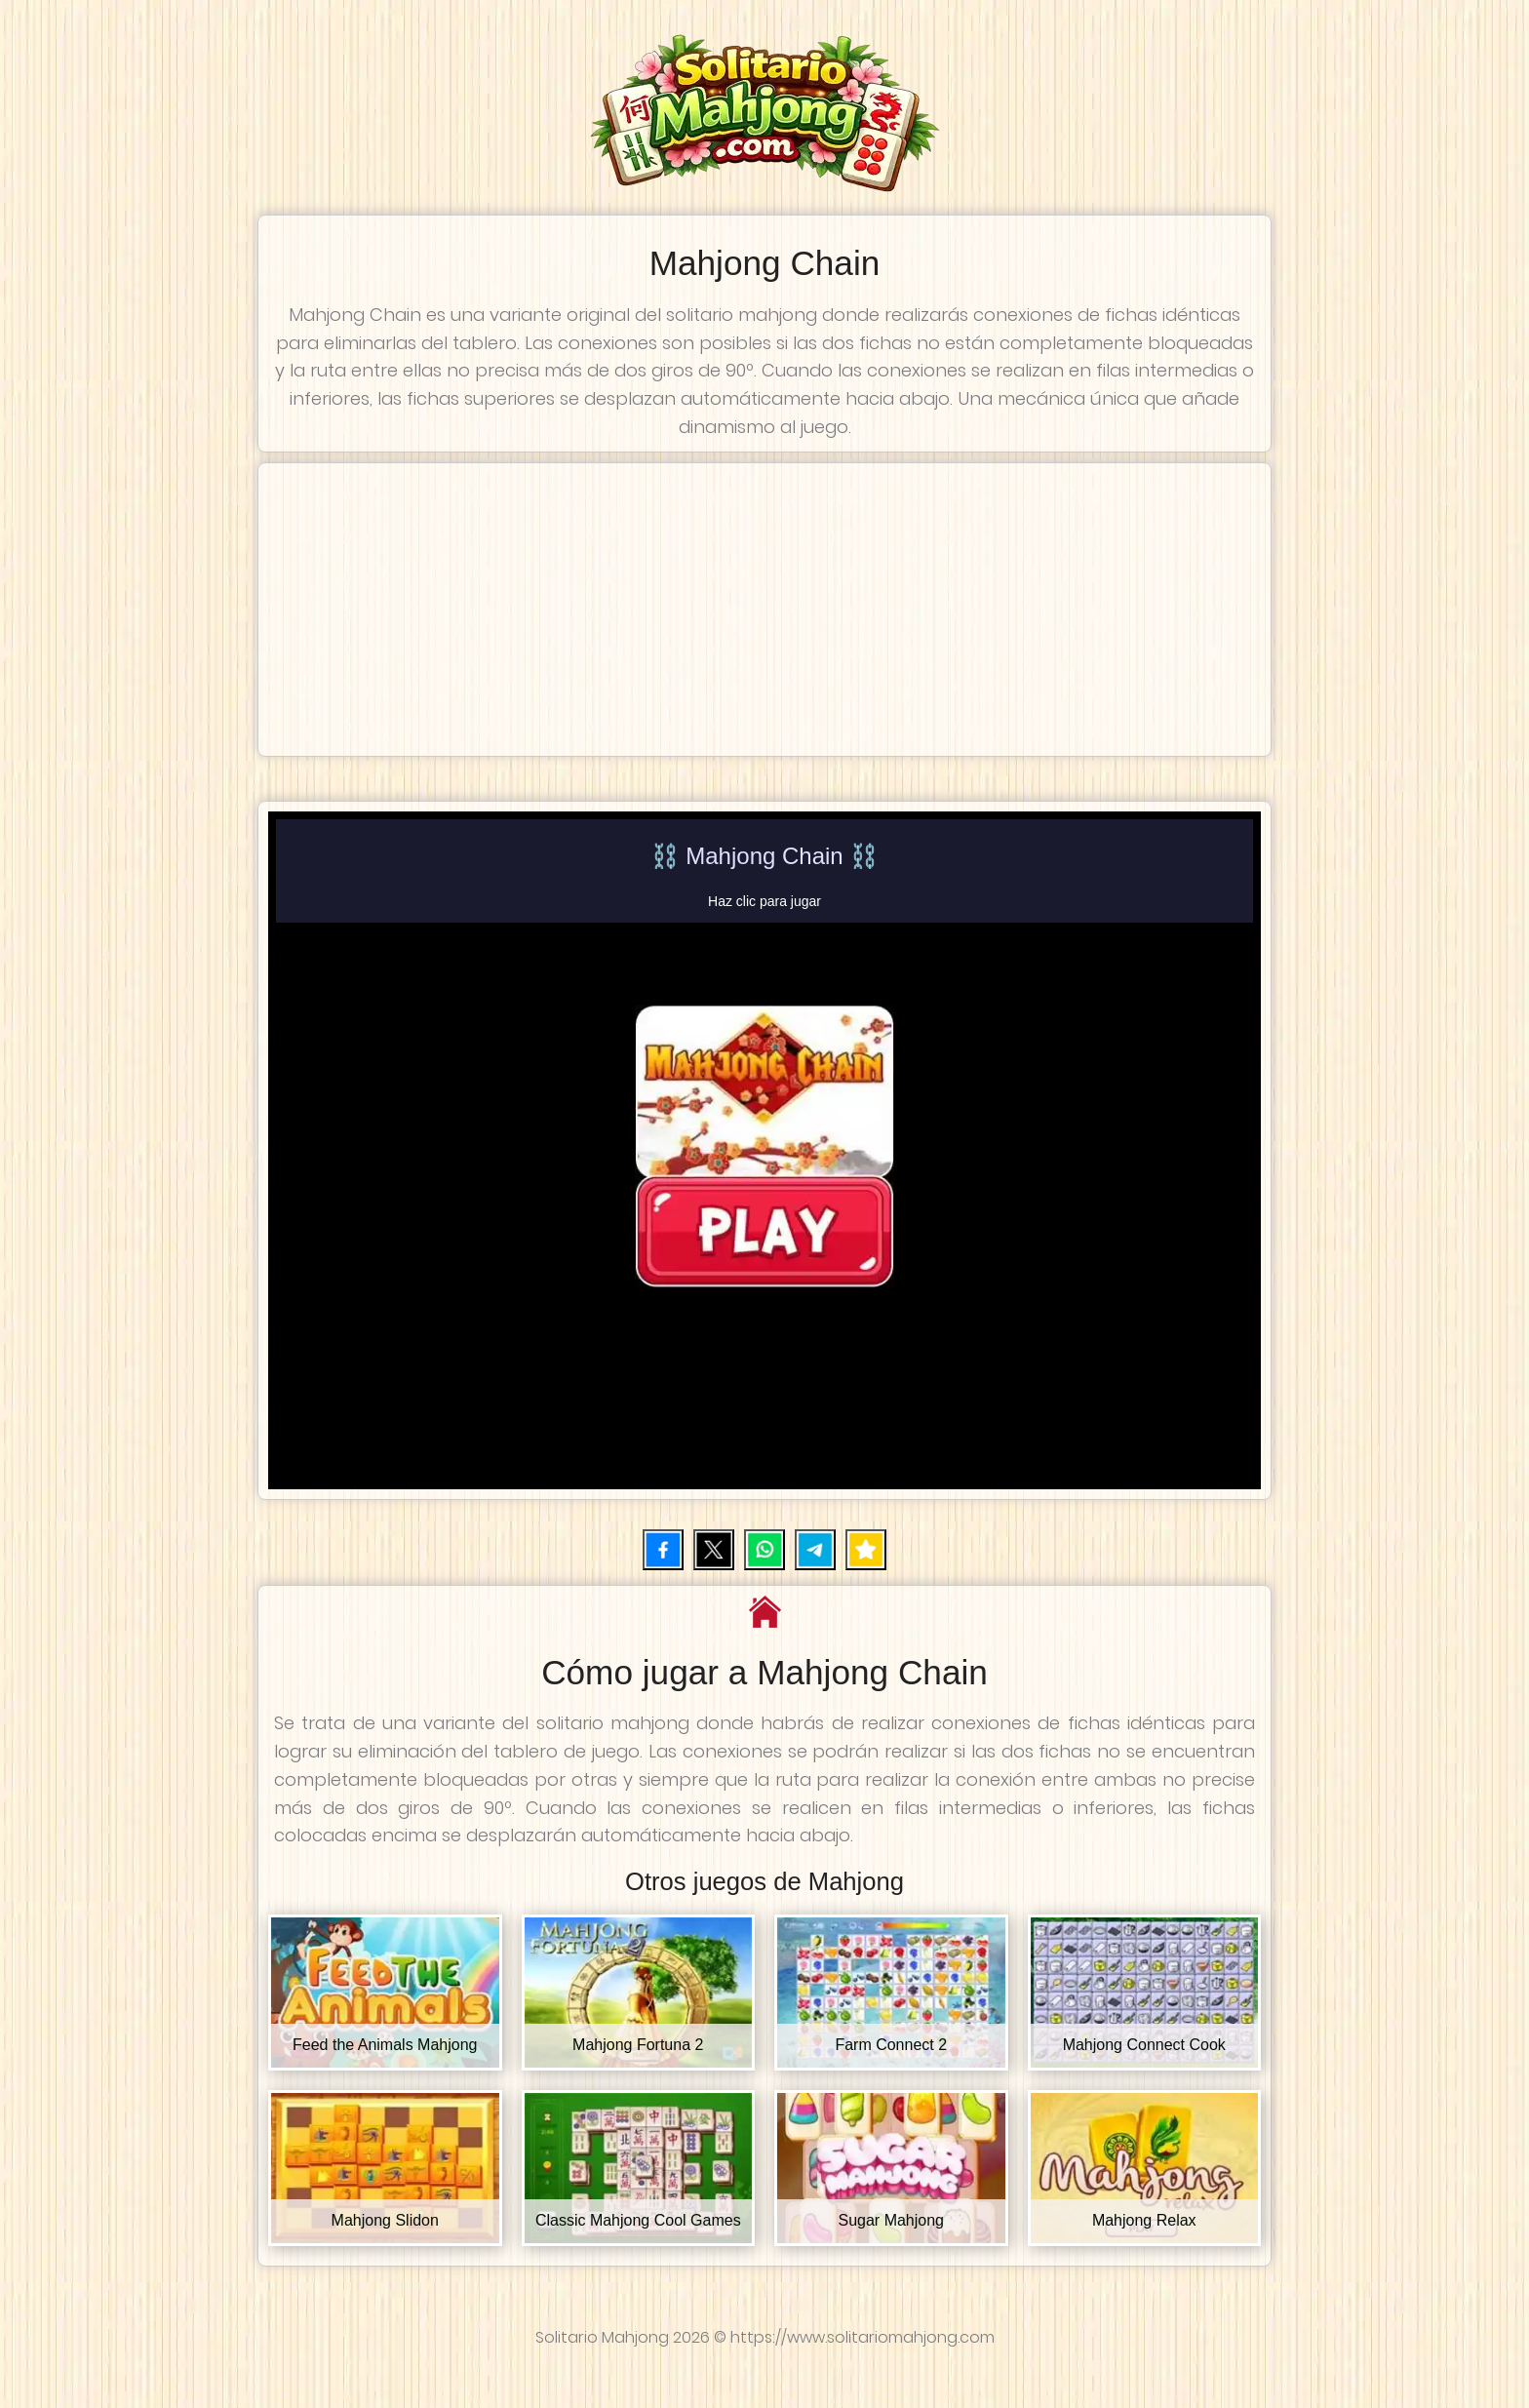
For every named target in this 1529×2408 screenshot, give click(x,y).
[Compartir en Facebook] (663, 1549)
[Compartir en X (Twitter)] (713, 1549)
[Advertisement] (764, 609)
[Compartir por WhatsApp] (764, 1549)
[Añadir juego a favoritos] (865, 1549)
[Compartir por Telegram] (815, 1549)
